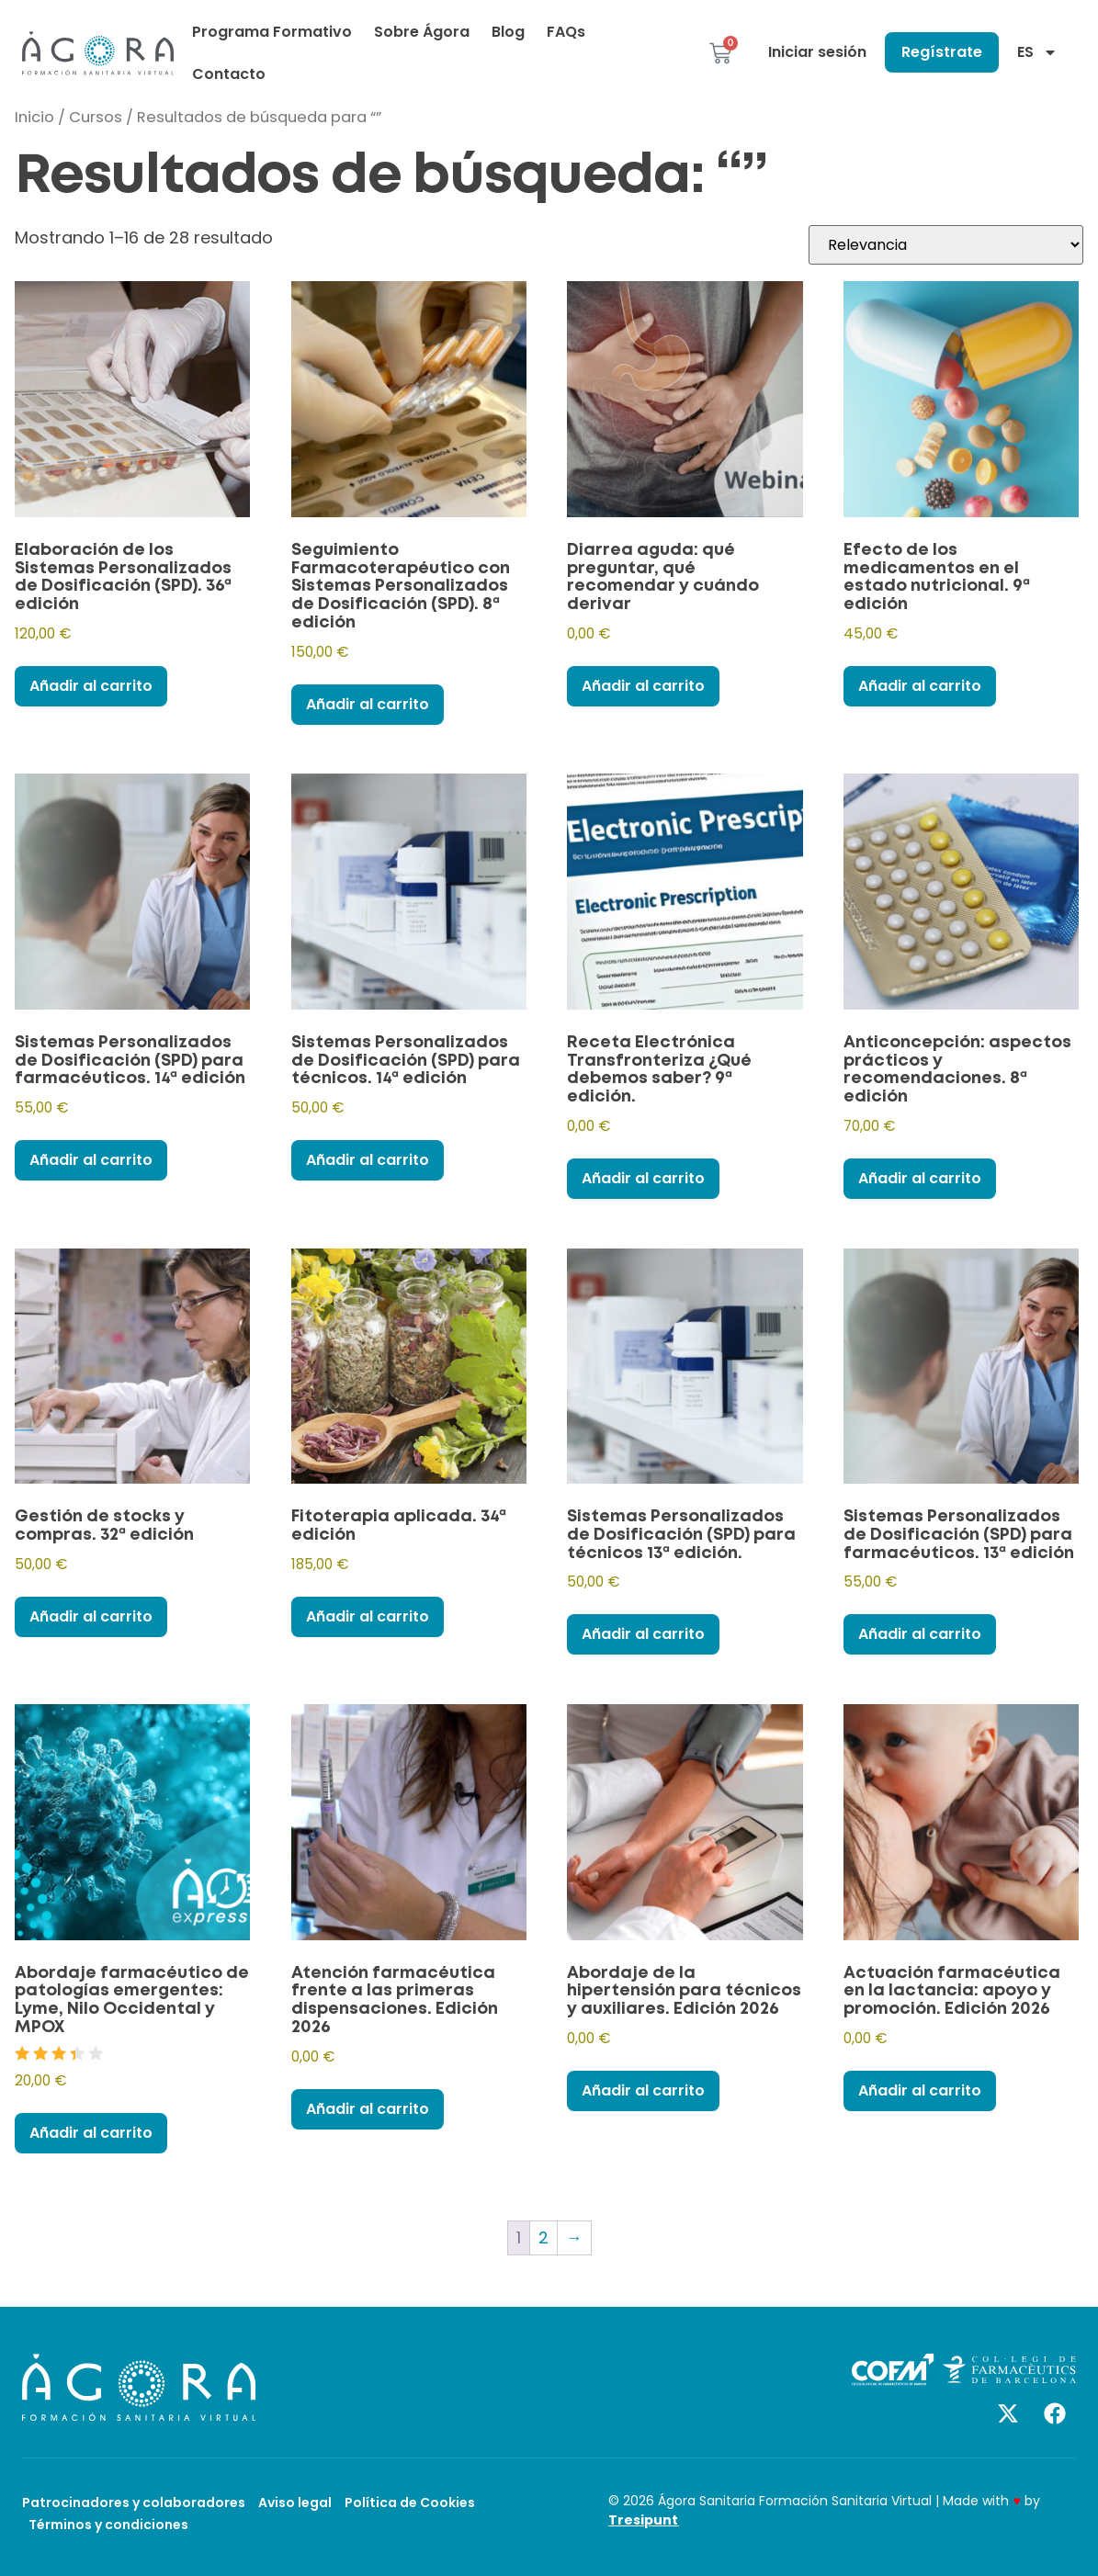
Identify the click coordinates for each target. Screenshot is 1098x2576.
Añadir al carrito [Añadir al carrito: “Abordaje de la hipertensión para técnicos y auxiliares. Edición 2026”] (643, 2090)
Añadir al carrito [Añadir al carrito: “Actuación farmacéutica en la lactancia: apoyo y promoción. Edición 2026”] (919, 2090)
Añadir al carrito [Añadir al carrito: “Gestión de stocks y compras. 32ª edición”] (91, 1616)
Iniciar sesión (817, 51)
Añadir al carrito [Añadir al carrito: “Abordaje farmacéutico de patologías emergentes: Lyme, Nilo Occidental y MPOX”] (91, 2132)
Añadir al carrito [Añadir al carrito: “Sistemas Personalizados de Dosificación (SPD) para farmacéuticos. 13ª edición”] (919, 1633)
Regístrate (941, 51)
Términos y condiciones (108, 2524)
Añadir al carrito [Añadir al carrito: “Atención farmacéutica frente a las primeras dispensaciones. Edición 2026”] (367, 2108)
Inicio (34, 117)
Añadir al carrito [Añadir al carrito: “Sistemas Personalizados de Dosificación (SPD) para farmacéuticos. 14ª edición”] (91, 1159)
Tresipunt (643, 2520)
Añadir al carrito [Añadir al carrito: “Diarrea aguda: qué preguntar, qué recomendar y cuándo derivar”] (643, 685)
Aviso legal (295, 2502)
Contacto (229, 74)
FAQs (566, 31)
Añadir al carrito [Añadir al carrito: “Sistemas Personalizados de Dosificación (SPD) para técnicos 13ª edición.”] (643, 1633)
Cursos (95, 117)
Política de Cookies (410, 2502)
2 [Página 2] (543, 2237)
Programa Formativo (272, 31)
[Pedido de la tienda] (946, 245)
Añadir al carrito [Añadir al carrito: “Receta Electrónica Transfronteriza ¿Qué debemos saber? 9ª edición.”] (643, 1178)
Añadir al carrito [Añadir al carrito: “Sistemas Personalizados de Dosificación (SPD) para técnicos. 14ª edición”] (367, 1159)
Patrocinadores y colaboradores (133, 2502)
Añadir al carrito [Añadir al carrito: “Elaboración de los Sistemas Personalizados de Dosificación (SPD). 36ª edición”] (91, 685)
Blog (508, 31)
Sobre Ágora (422, 31)
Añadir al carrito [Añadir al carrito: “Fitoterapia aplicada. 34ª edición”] (367, 1616)
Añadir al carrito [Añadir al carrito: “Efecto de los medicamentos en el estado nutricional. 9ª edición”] (919, 685)
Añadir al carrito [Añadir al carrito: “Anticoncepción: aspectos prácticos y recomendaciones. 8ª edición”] (919, 1178)
